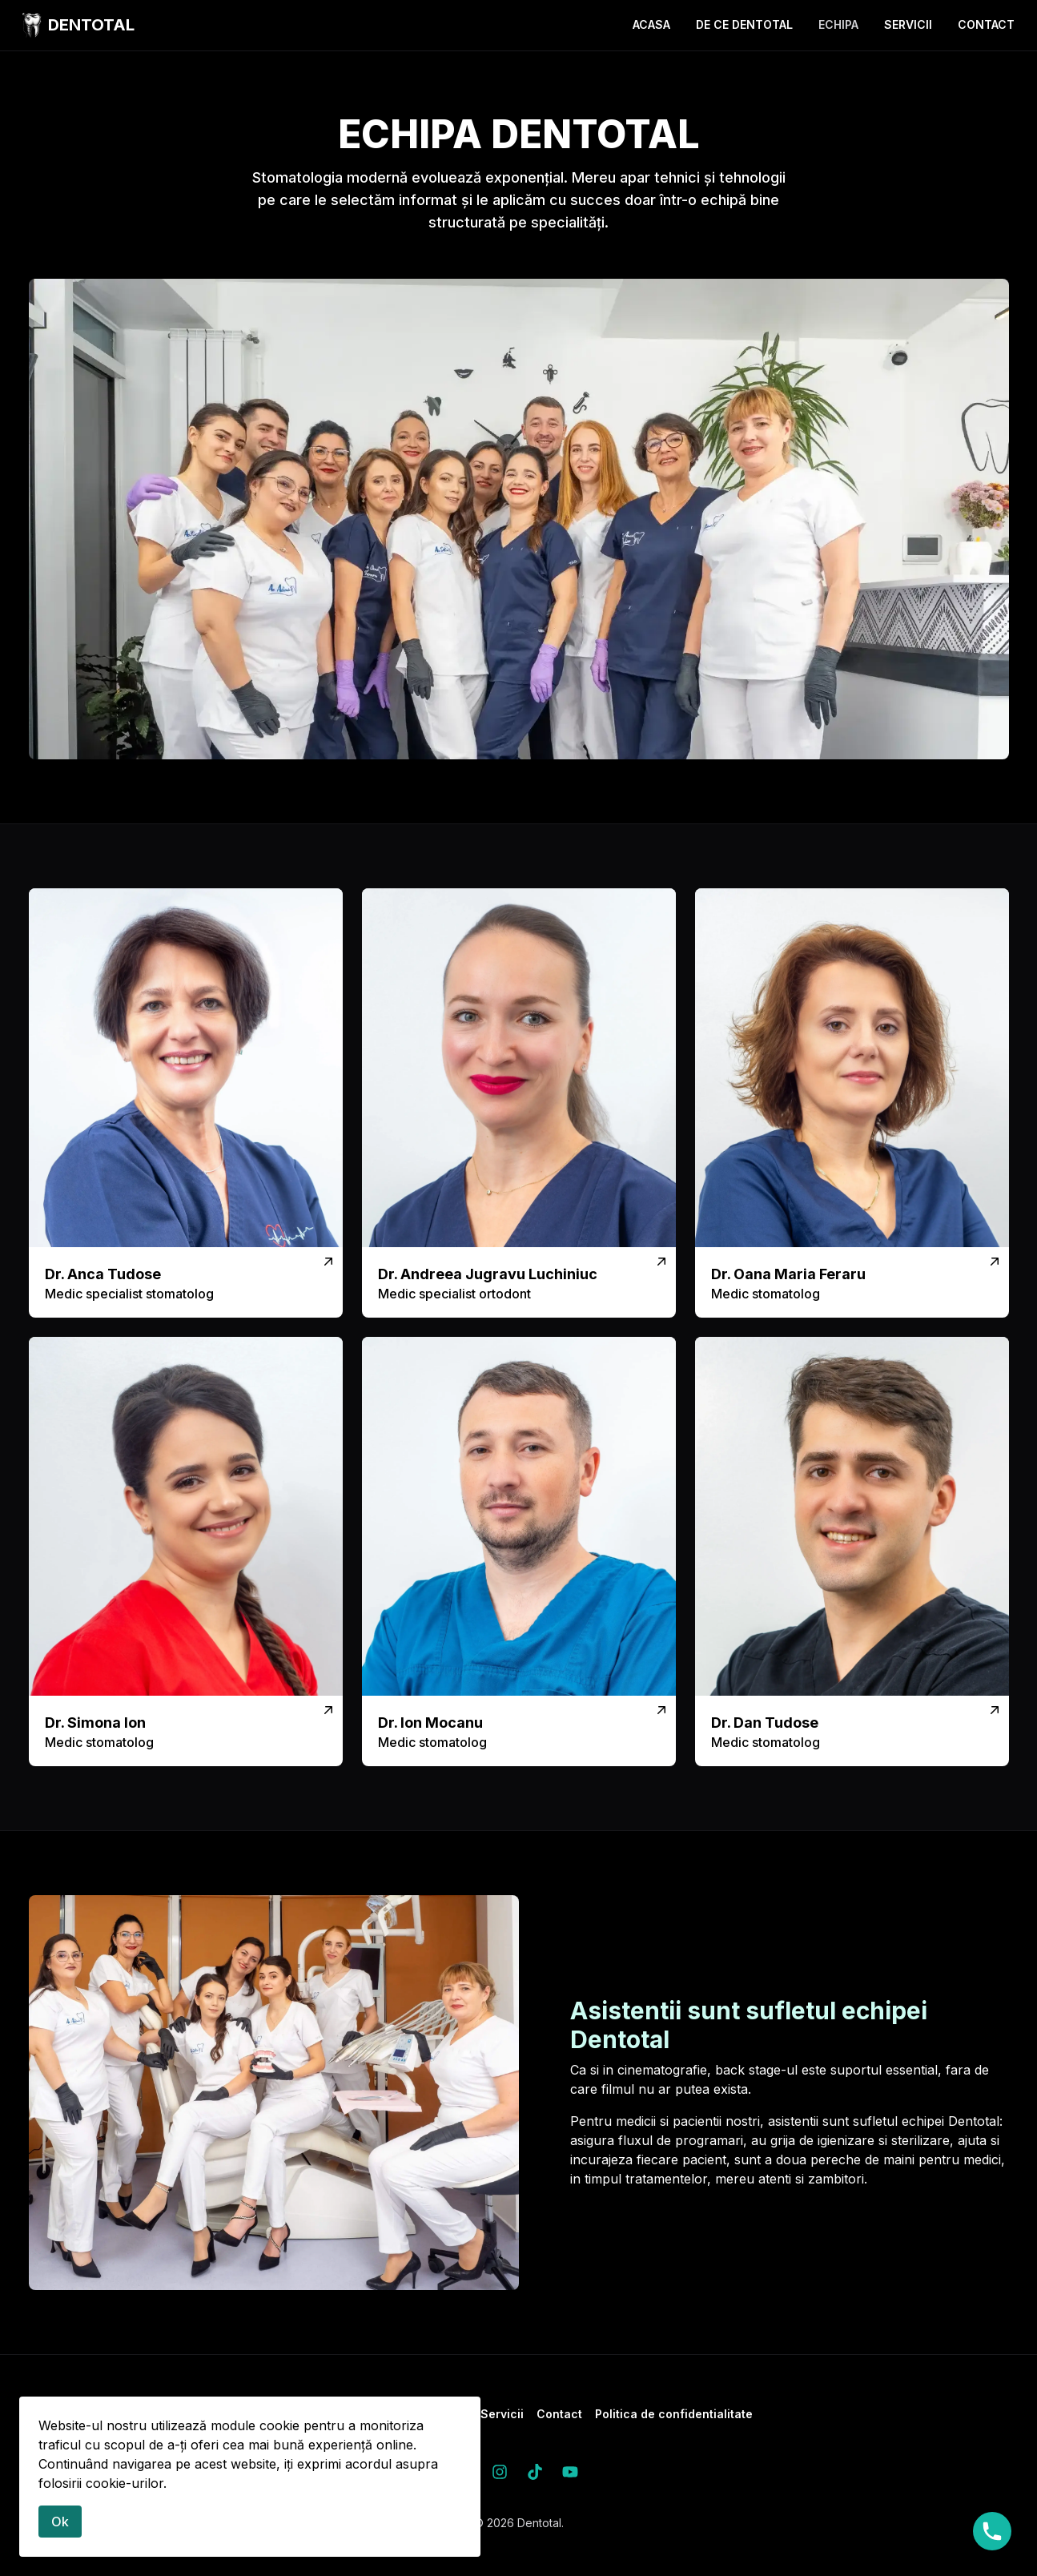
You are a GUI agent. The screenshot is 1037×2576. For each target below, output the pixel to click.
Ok (60, 2522)
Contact (986, 24)
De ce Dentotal (744, 24)
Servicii (908, 24)
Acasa (651, 24)
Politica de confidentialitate (674, 2414)
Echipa (838, 24)
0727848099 (992, 2531)
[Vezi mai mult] (186, 1103)
